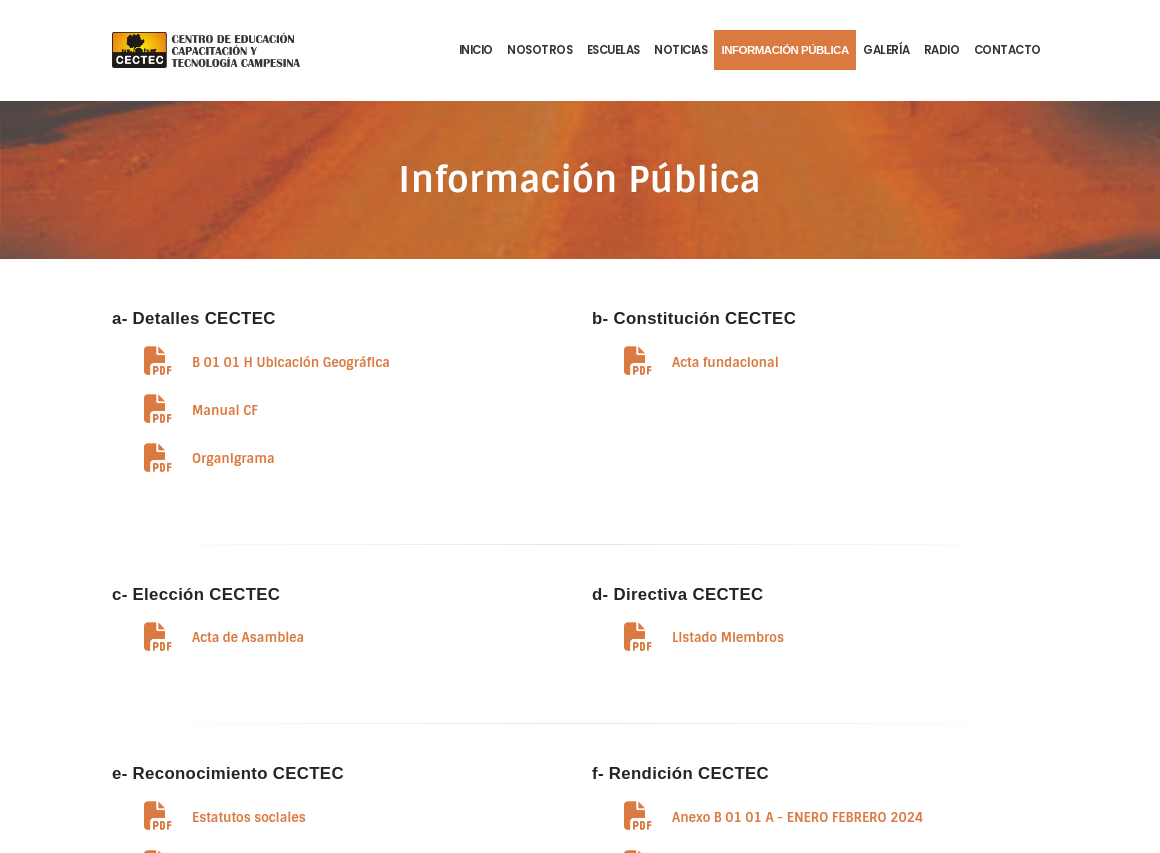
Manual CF (225, 410)
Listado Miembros (728, 637)
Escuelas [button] (613, 50)
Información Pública (784, 50)
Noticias (680, 50)
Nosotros (539, 50)
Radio (942, 50)
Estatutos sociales (249, 817)
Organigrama (233, 458)
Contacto (1007, 50)
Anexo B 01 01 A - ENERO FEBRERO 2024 (797, 817)
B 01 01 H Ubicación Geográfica (291, 362)
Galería (886, 50)
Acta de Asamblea (248, 637)
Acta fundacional (725, 362)
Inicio (476, 50)
